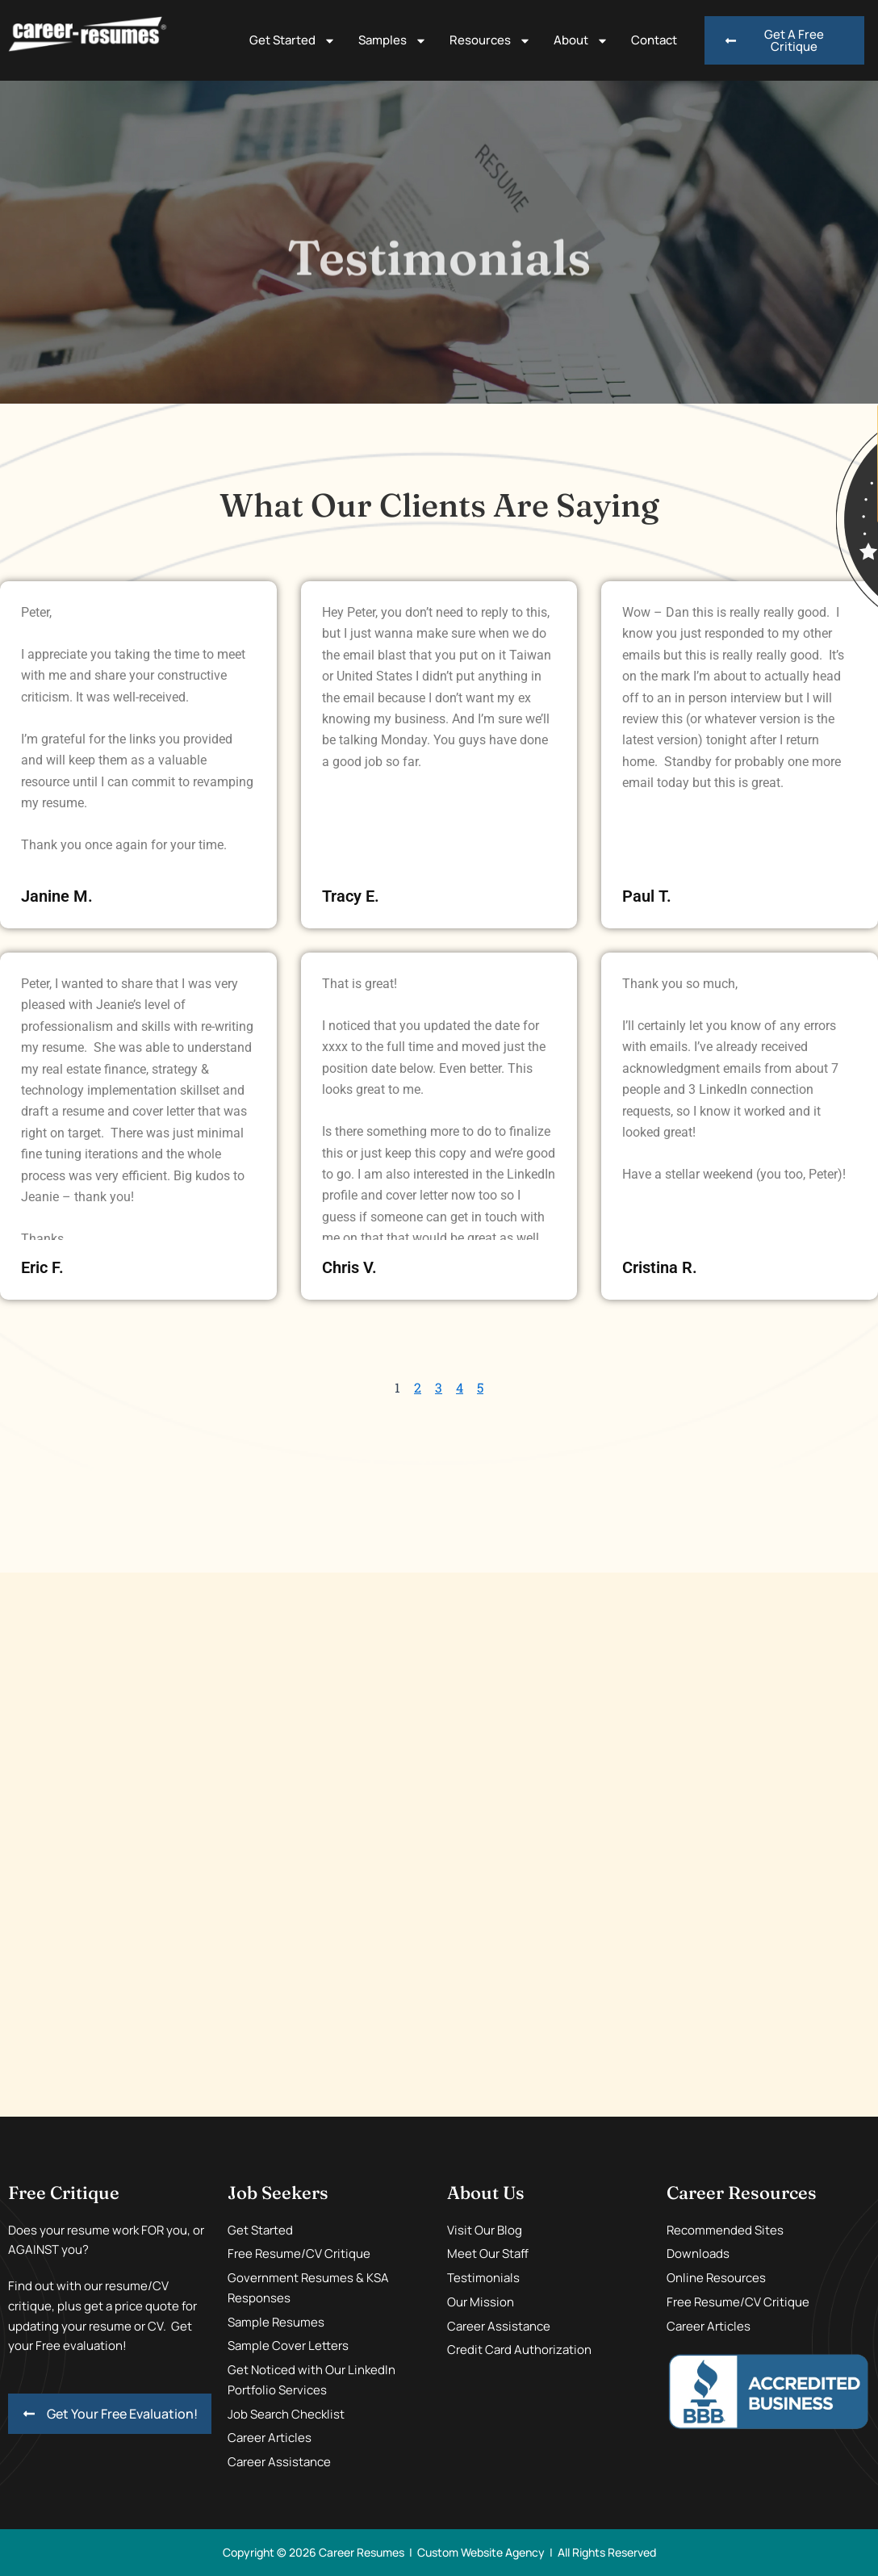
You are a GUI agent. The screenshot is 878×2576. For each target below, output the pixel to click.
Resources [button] (490, 41)
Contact (654, 39)
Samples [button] (392, 41)
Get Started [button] (292, 41)
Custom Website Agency (481, 2552)
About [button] (581, 41)
